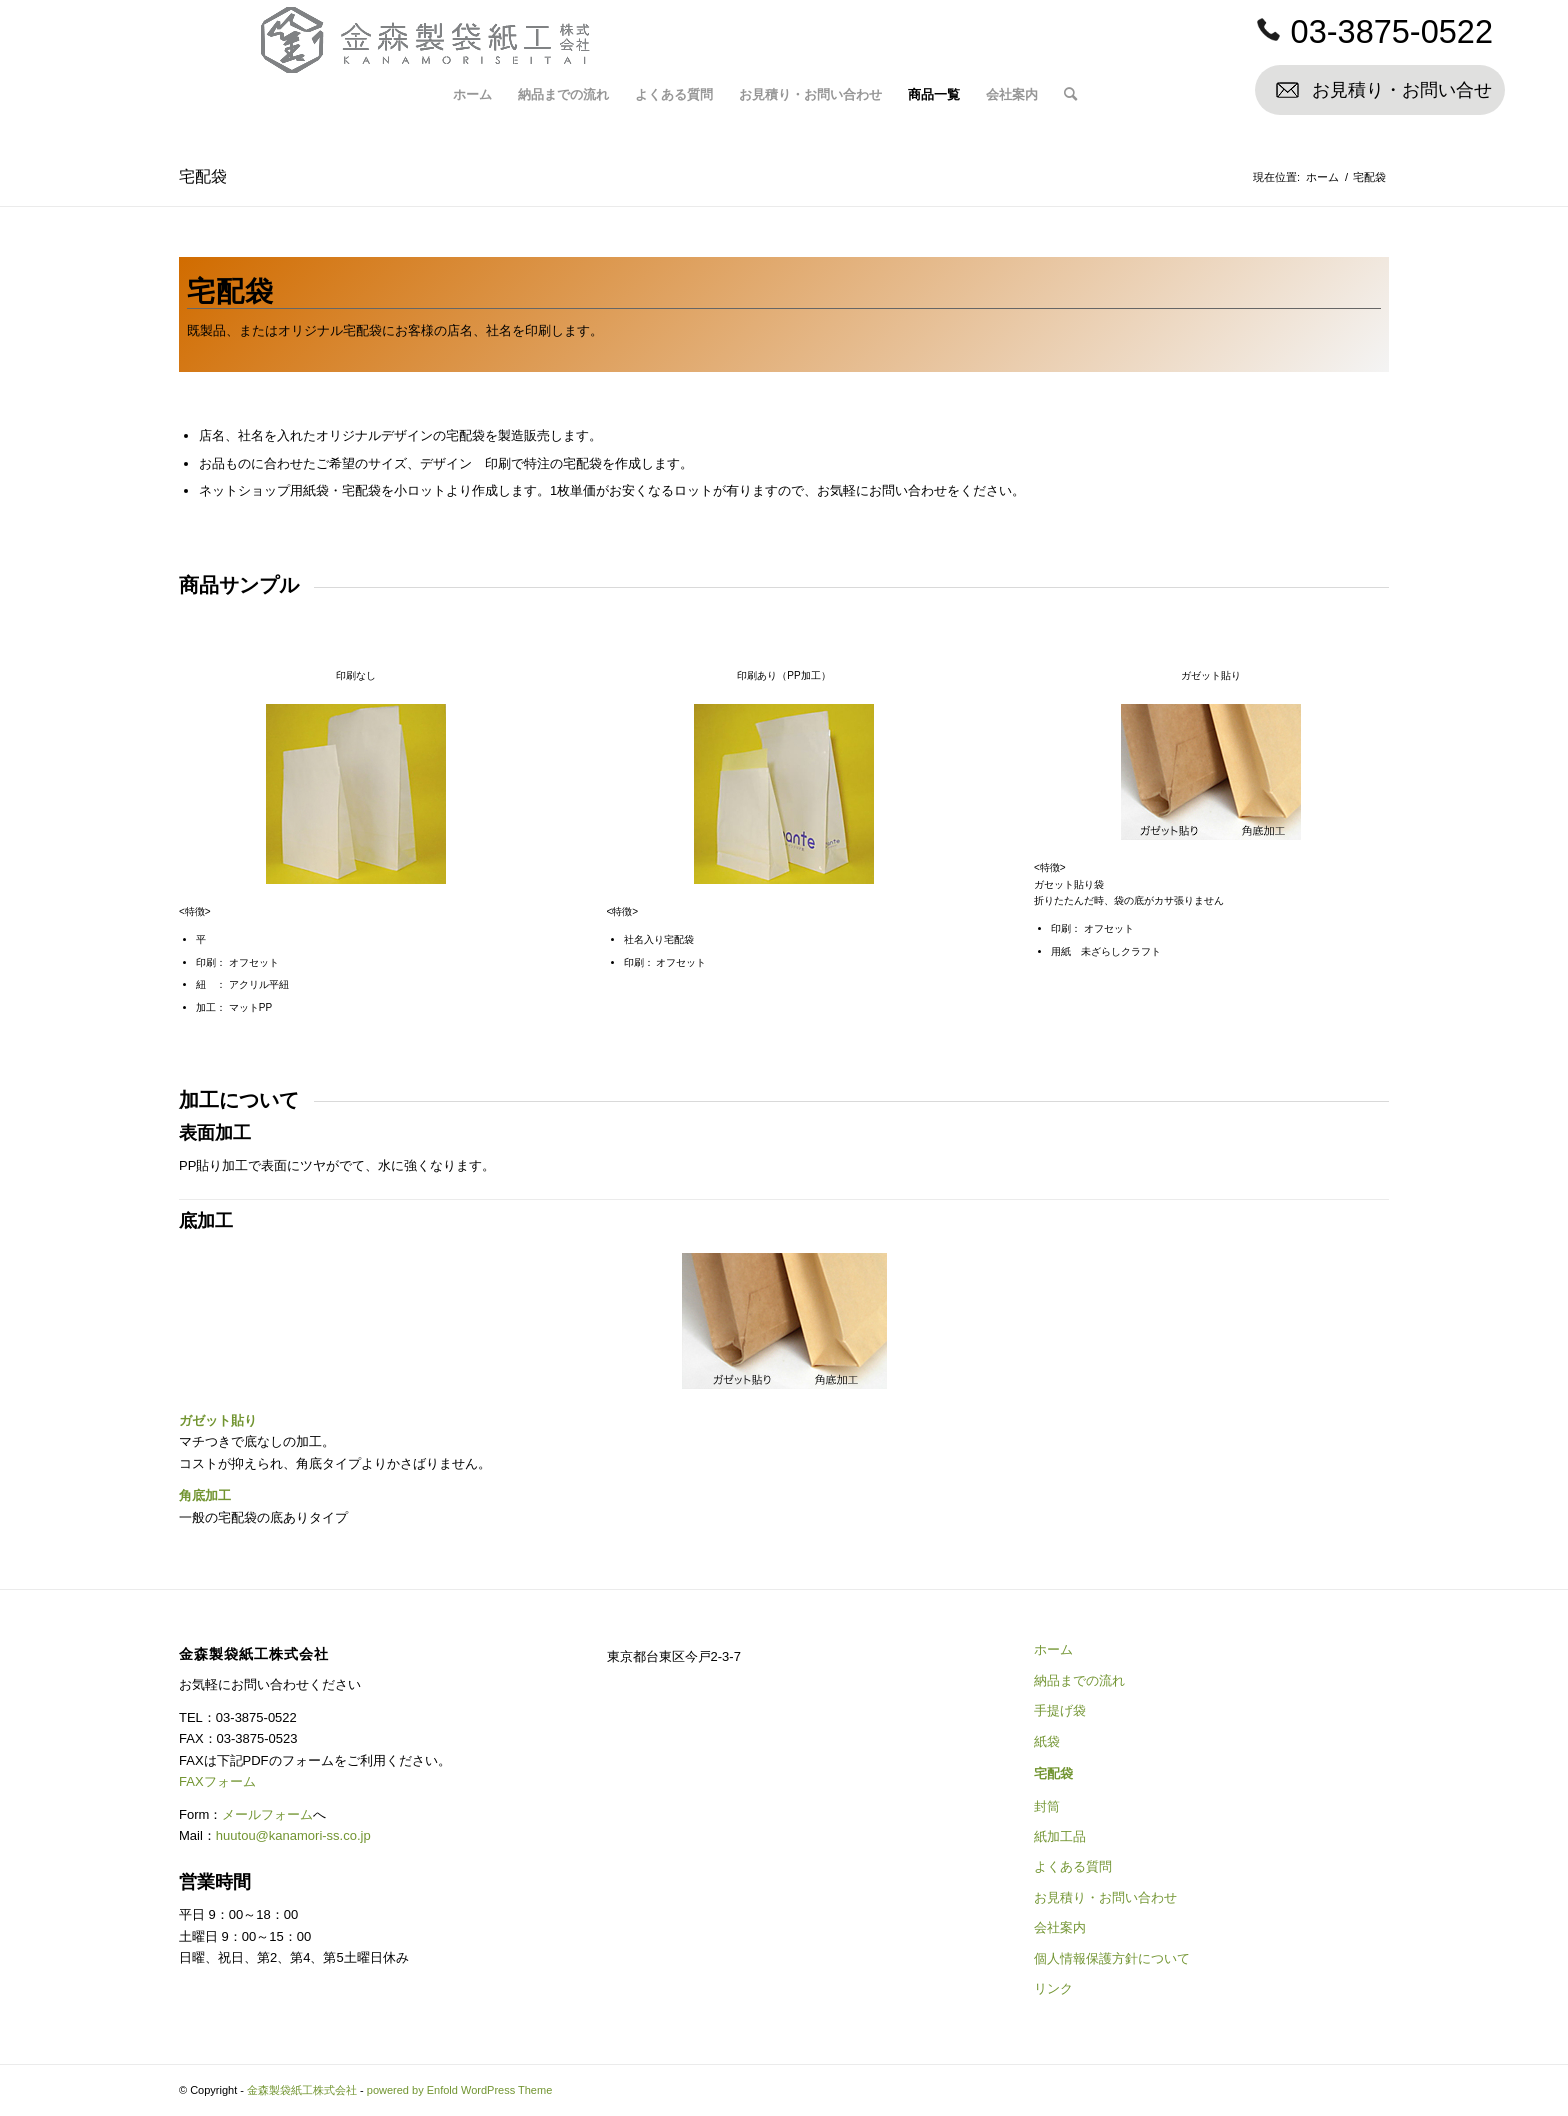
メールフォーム (267, 1814)
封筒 (1047, 1806)
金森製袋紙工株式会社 (302, 2090)
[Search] (1070, 95)
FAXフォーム (217, 1781)
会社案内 (1060, 1927)
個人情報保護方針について (1112, 1958)
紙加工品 (1060, 1836)
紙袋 (1047, 1741)
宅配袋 (203, 176)
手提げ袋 (1060, 1710)
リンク (1053, 1988)
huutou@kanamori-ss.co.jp (293, 1835)
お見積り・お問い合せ (1402, 90)
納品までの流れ (1079, 1680)
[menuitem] (472, 95)
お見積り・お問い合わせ (1105, 1897)
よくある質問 (1073, 1866)
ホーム (1053, 1649)
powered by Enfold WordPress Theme (459, 2090)
